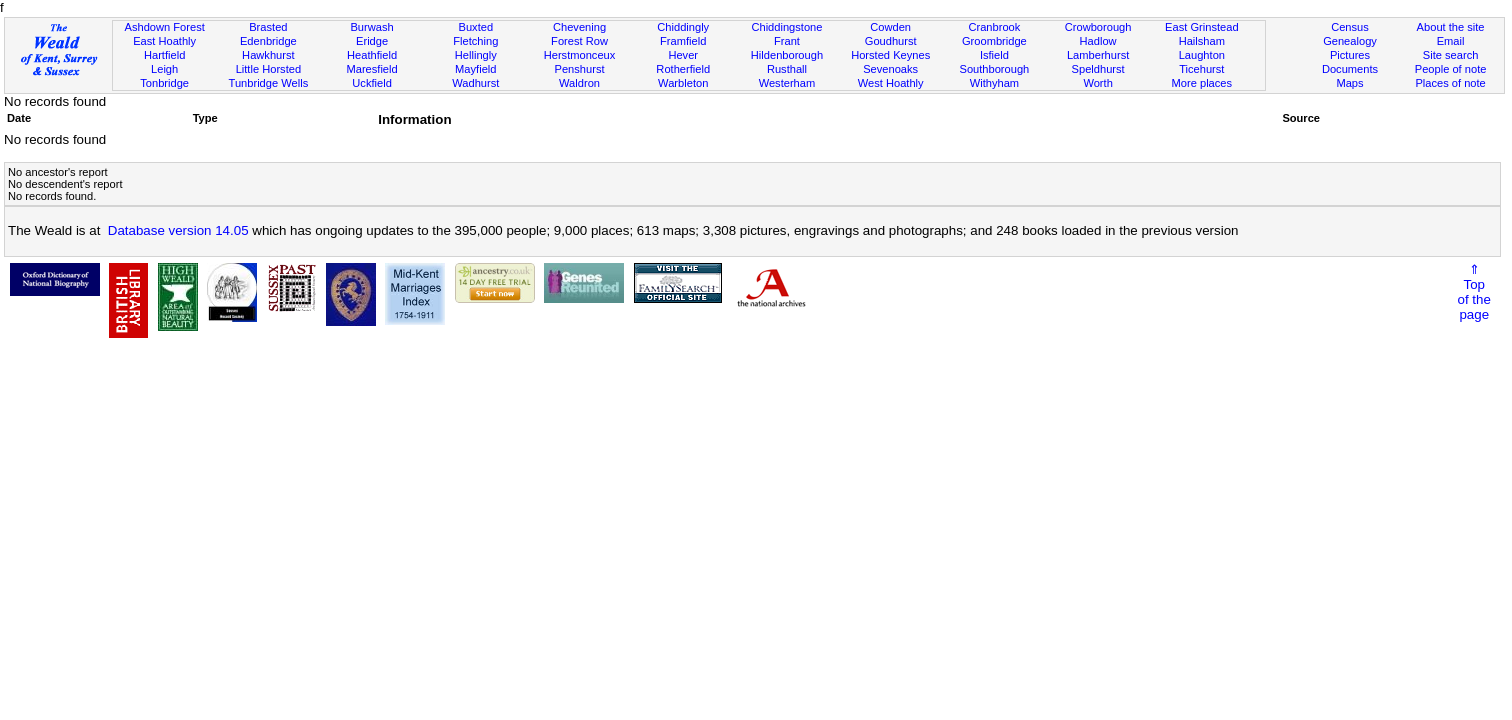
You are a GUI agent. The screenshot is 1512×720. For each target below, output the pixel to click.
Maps (1349, 83)
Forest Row (579, 41)
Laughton (1202, 55)
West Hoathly (891, 83)
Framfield (683, 41)
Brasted (268, 27)
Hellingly (476, 55)
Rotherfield (683, 69)
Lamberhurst (1098, 55)
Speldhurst (1098, 69)
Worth (1097, 83)
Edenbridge (268, 41)
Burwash (371, 27)
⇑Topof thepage (1474, 292)
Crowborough (1098, 27)
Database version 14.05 (178, 230)
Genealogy (1350, 41)
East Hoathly (164, 41)
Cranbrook (994, 27)
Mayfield (475, 69)
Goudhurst (891, 41)
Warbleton (683, 83)
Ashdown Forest (165, 27)
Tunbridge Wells (269, 83)
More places (1202, 83)
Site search (1451, 55)
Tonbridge (164, 83)
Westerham (787, 83)
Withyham (994, 83)
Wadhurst (475, 83)
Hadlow (1098, 41)
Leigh (164, 69)
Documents (1350, 69)
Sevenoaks (890, 69)
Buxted (476, 27)
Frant (787, 41)
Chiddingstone (786, 27)
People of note (1451, 69)
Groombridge (994, 41)
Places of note (1450, 83)
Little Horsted (268, 69)
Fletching (475, 41)
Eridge (372, 41)
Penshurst (580, 69)
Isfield (994, 55)
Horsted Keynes (890, 55)
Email (1451, 41)
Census (1350, 27)
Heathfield (372, 55)
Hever (683, 55)
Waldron (579, 83)
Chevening (579, 27)
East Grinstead (1201, 27)
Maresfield (371, 69)
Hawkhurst (268, 55)
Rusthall (787, 69)
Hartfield (164, 55)
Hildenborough (787, 55)
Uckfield (372, 83)
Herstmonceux (580, 55)
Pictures (1350, 55)
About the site (1451, 27)
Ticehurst (1201, 69)
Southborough (994, 69)
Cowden (890, 27)
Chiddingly (683, 27)
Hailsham (1202, 41)
